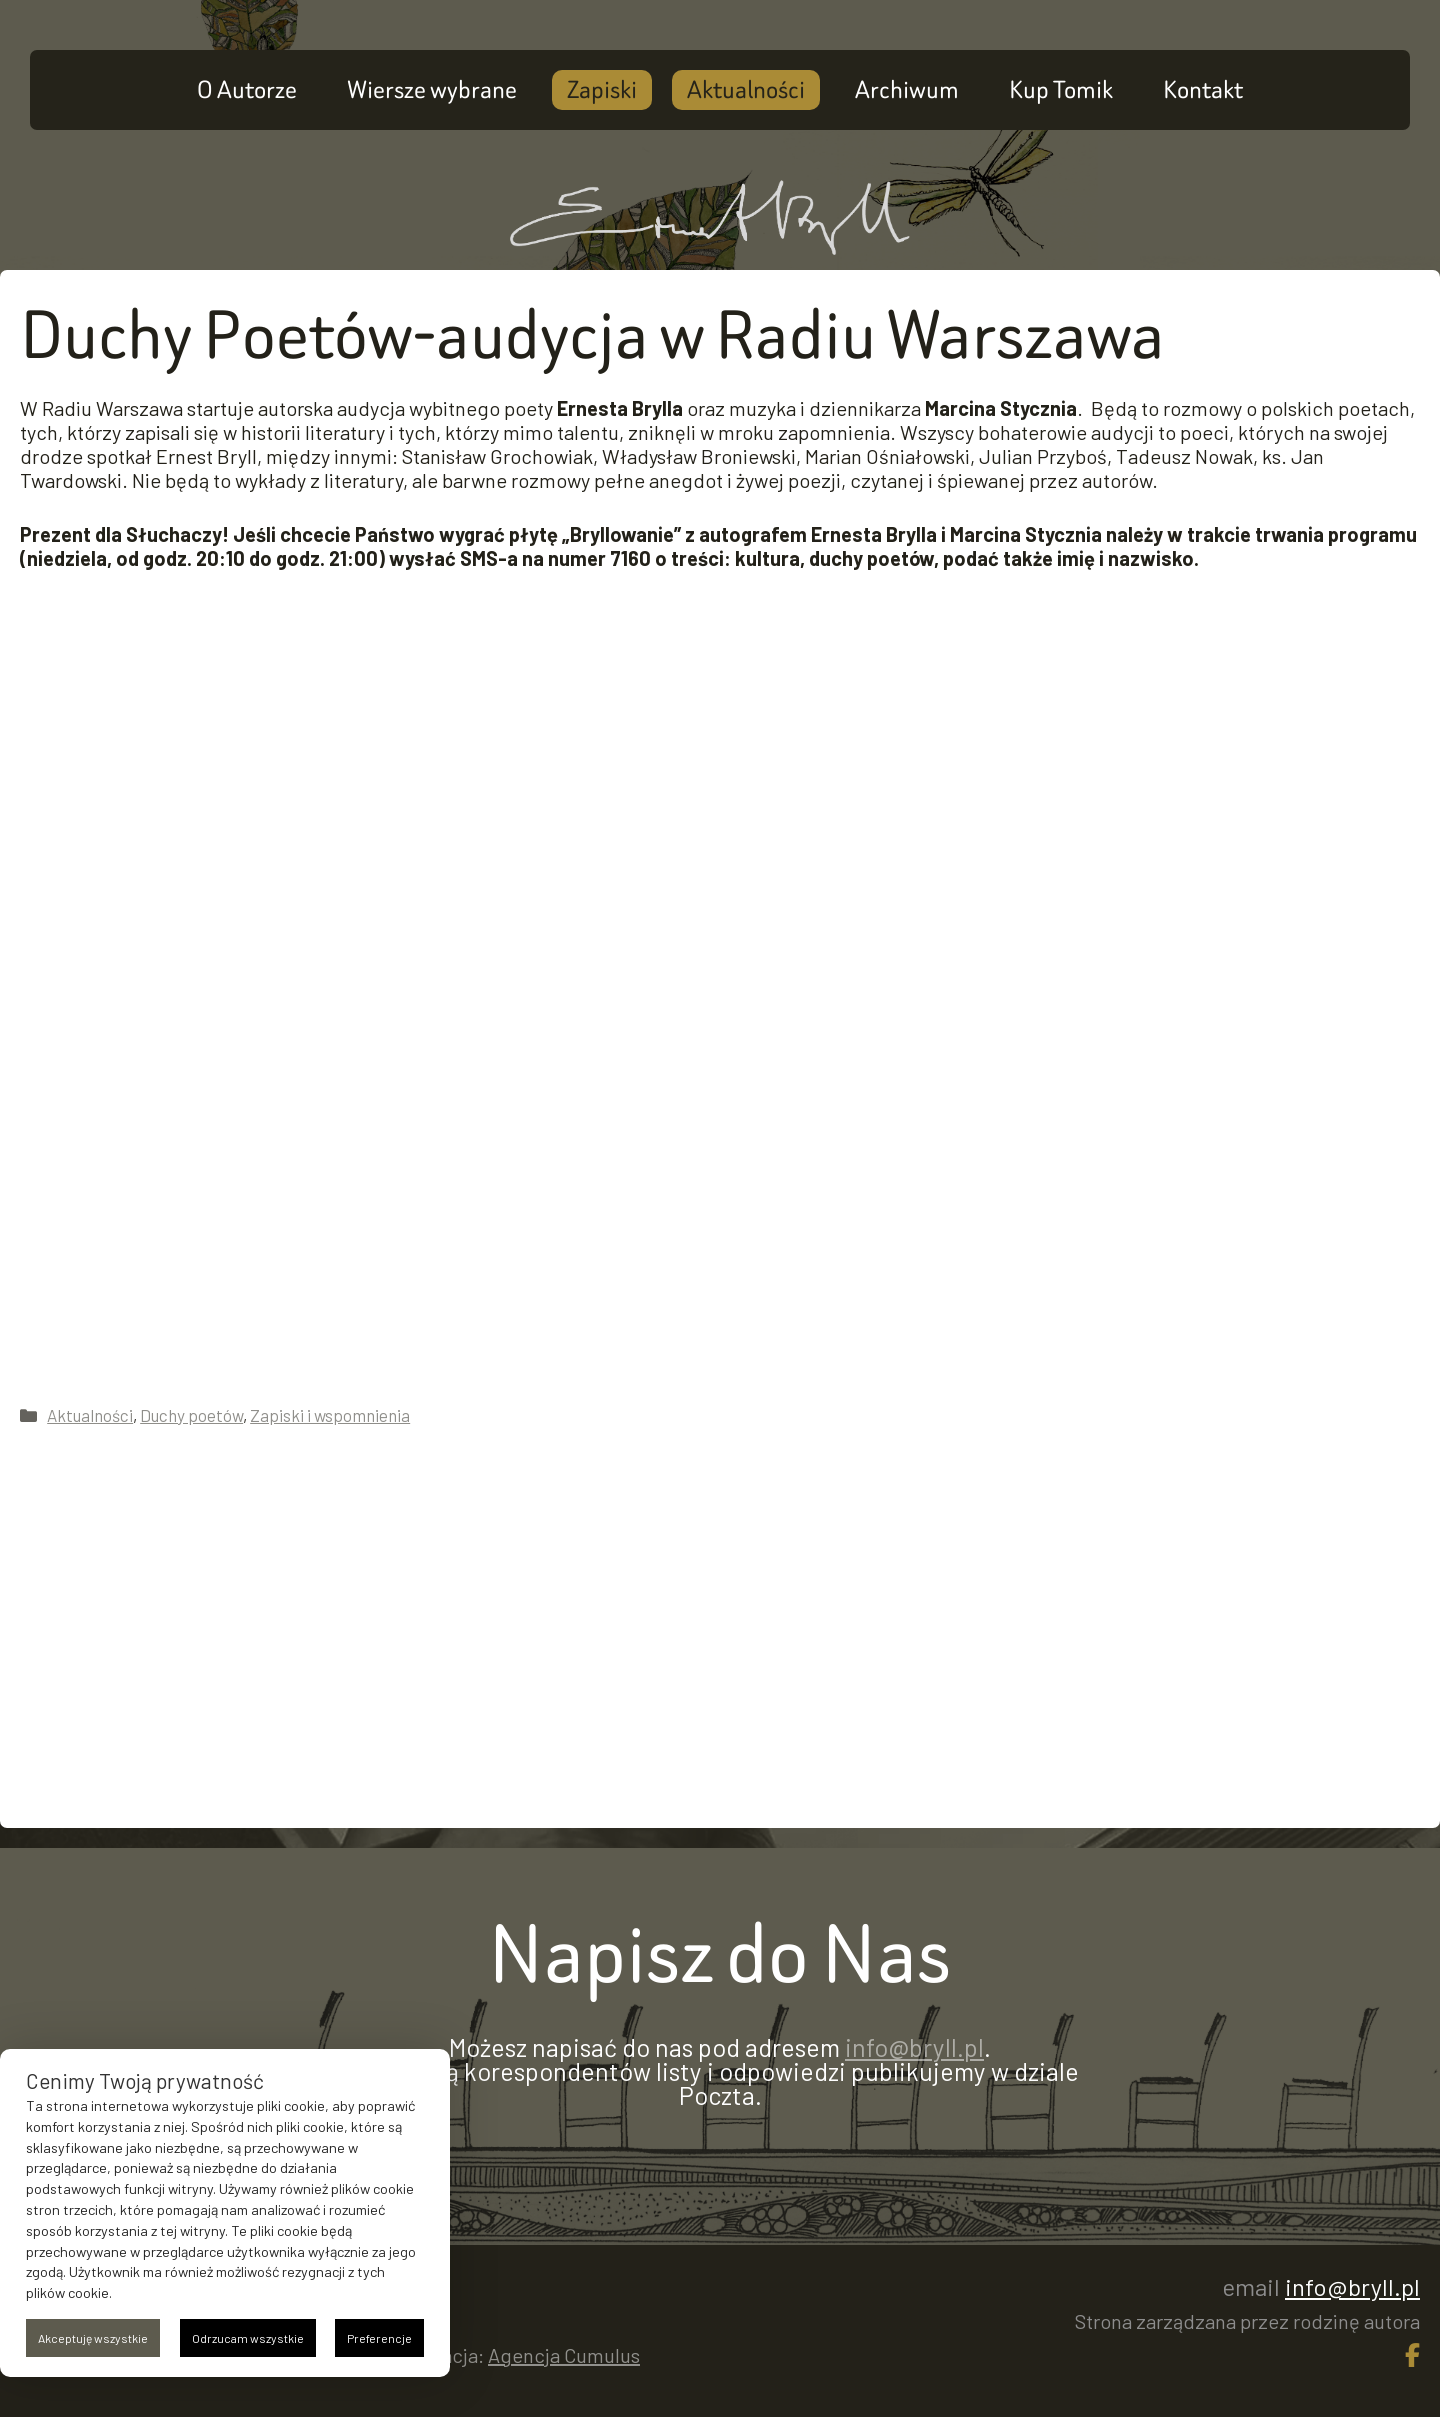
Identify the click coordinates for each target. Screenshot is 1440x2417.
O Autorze (247, 89)
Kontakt (1203, 89)
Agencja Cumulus (564, 2355)
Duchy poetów (191, 1415)
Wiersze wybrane (432, 89)
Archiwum (907, 89)
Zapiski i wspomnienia (330, 1415)
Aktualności (746, 89)
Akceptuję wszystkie (93, 2338)
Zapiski (602, 89)
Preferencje (379, 2338)
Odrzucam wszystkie (248, 2338)
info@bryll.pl (914, 2047)
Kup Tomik (1061, 89)
